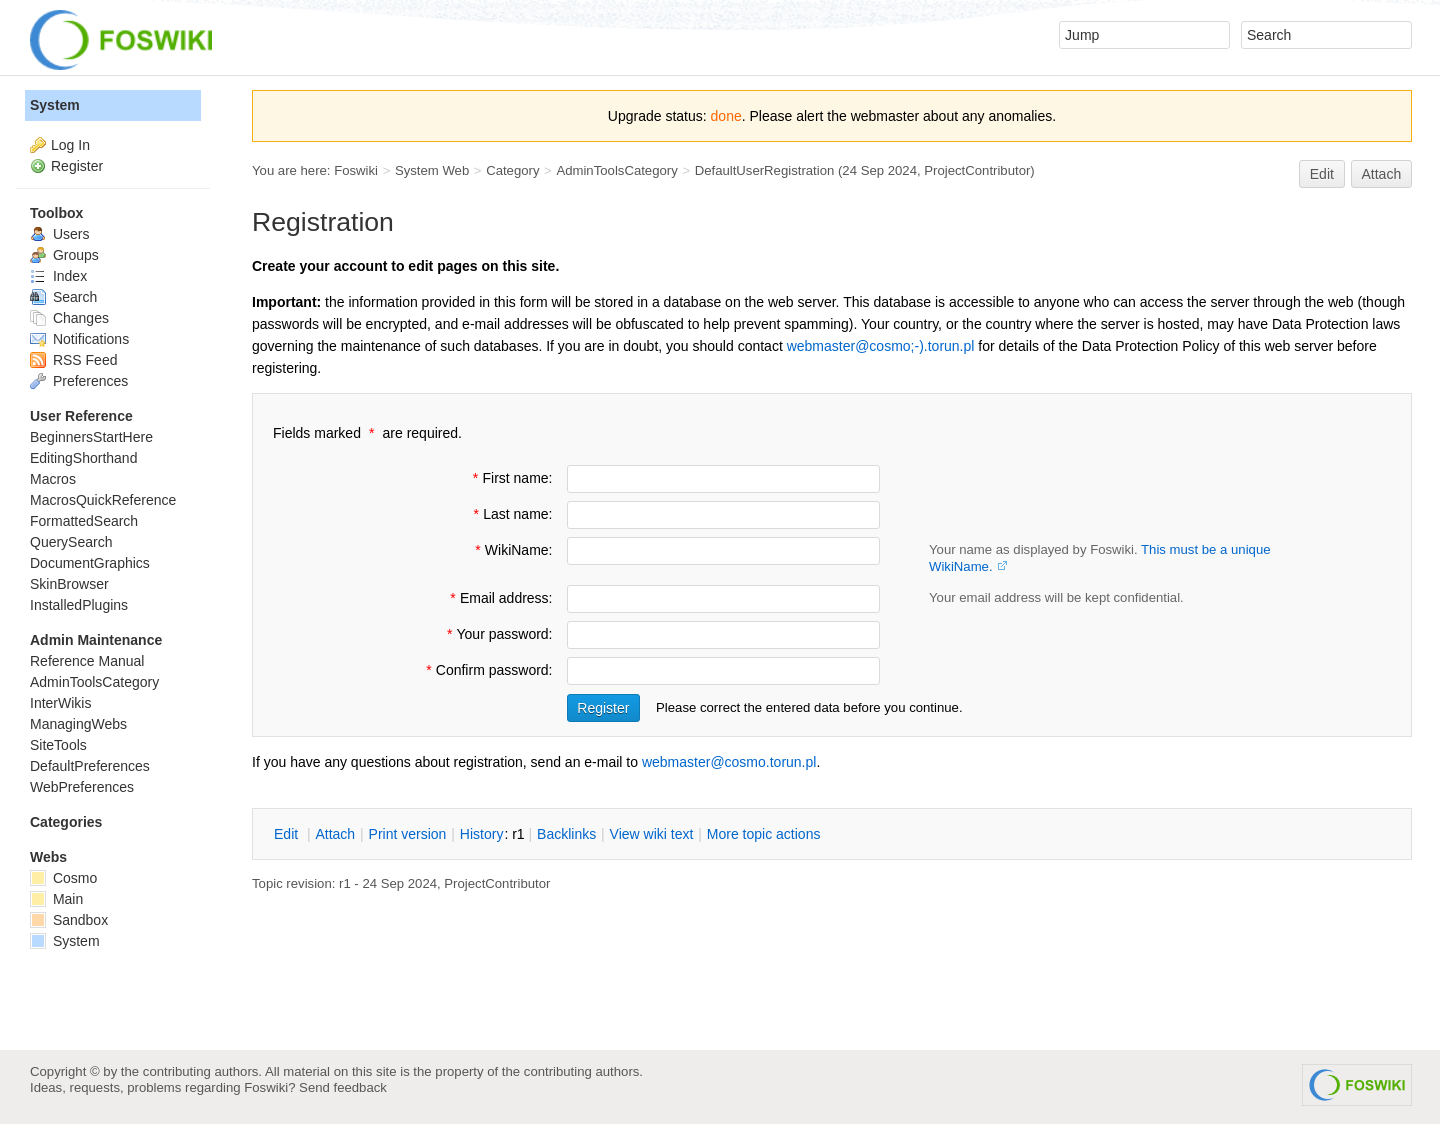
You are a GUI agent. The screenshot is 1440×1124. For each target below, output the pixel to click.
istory (482, 834)
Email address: (499, 598)
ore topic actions (764, 834)
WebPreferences (82, 787)
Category (512, 170)
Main (56, 899)
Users (59, 234)
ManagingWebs (78, 724)
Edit (1322, 174)
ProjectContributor (977, 170)
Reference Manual (87, 661)
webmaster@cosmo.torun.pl (729, 762)
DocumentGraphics (90, 563)
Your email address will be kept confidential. (1056, 597)
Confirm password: (487, 670)
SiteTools (58, 745)
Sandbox (69, 920)
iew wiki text (652, 834)
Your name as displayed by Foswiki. (1100, 558)
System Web (432, 170)
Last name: (510, 514)
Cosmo (63, 878)
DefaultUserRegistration (765, 170)
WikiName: (512, 550)
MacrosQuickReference (103, 500)
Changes (69, 318)
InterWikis (60, 703)
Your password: (498, 634)
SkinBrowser (69, 584)
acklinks (566, 834)
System (55, 105)
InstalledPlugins (79, 605)
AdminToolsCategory (616, 170)
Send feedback (343, 1087)
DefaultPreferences (90, 766)
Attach (1382, 174)
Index (58, 276)
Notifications (79, 339)
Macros (53, 479)
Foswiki (356, 170)
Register (77, 166)
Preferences (79, 381)
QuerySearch (71, 542)
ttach (335, 834)
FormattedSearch (84, 521)
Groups (64, 255)
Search (63, 297)
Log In (70, 145)
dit (288, 834)
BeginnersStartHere (91, 437)
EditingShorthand (83, 458)
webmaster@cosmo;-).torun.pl (881, 346)
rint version (408, 834)
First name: (511, 478)
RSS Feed (73, 360)
